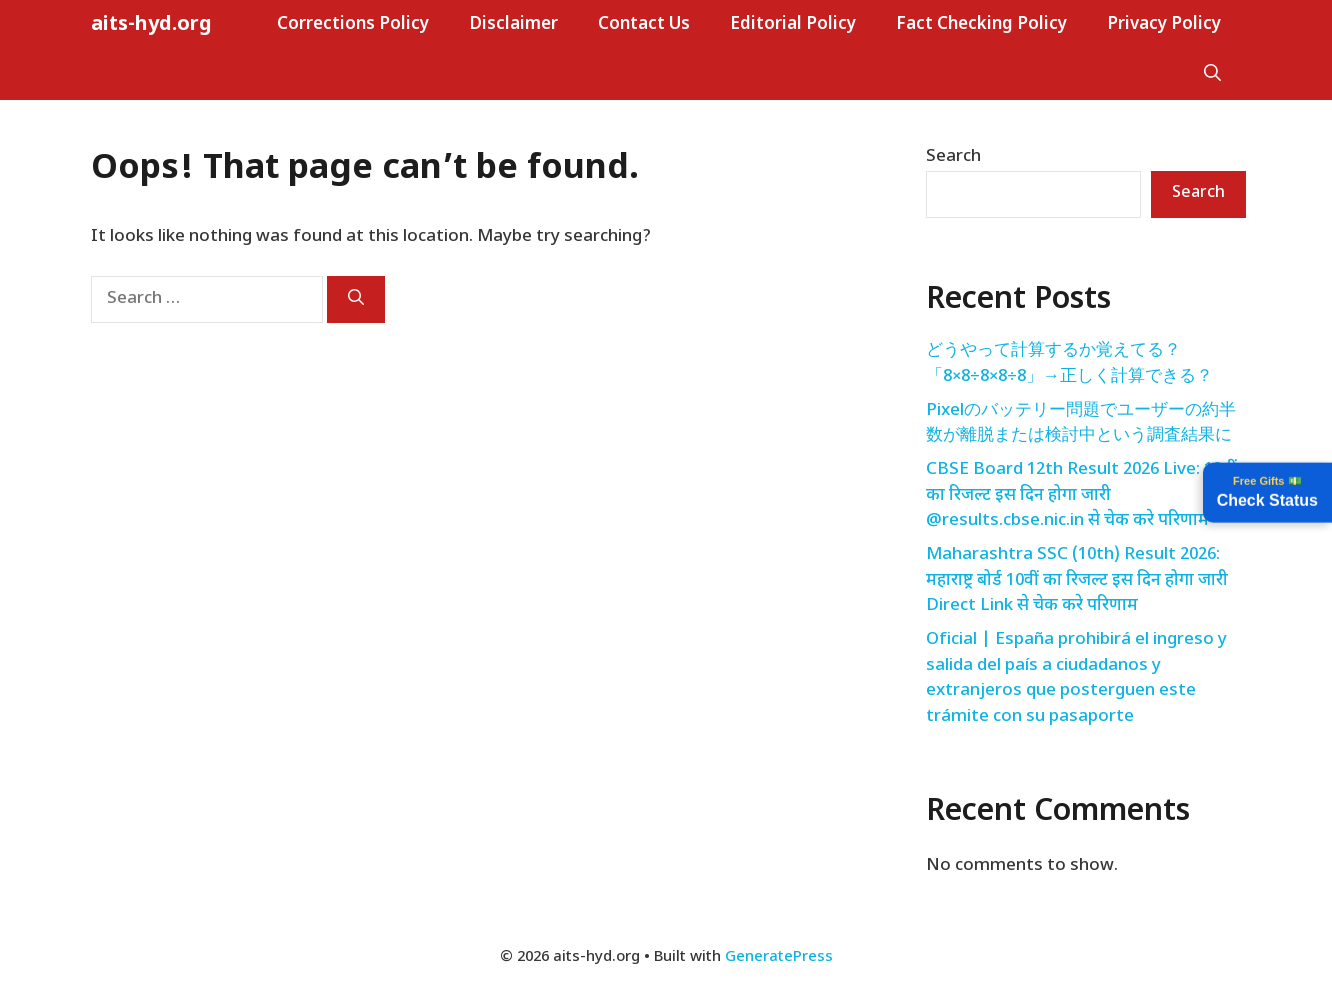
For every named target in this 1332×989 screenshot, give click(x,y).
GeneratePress (779, 957)
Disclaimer (513, 25)
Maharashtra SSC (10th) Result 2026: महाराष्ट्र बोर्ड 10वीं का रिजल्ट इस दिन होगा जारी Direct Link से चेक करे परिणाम (1077, 580)
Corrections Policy (353, 25)
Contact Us (644, 25)
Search (953, 157)
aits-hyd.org (151, 25)
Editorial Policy (793, 25)
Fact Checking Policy (981, 25)
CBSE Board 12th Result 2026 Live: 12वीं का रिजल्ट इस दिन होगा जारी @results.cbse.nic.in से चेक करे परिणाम (1081, 495)
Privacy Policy (1164, 25)
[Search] (356, 299)
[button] (1212, 75)
